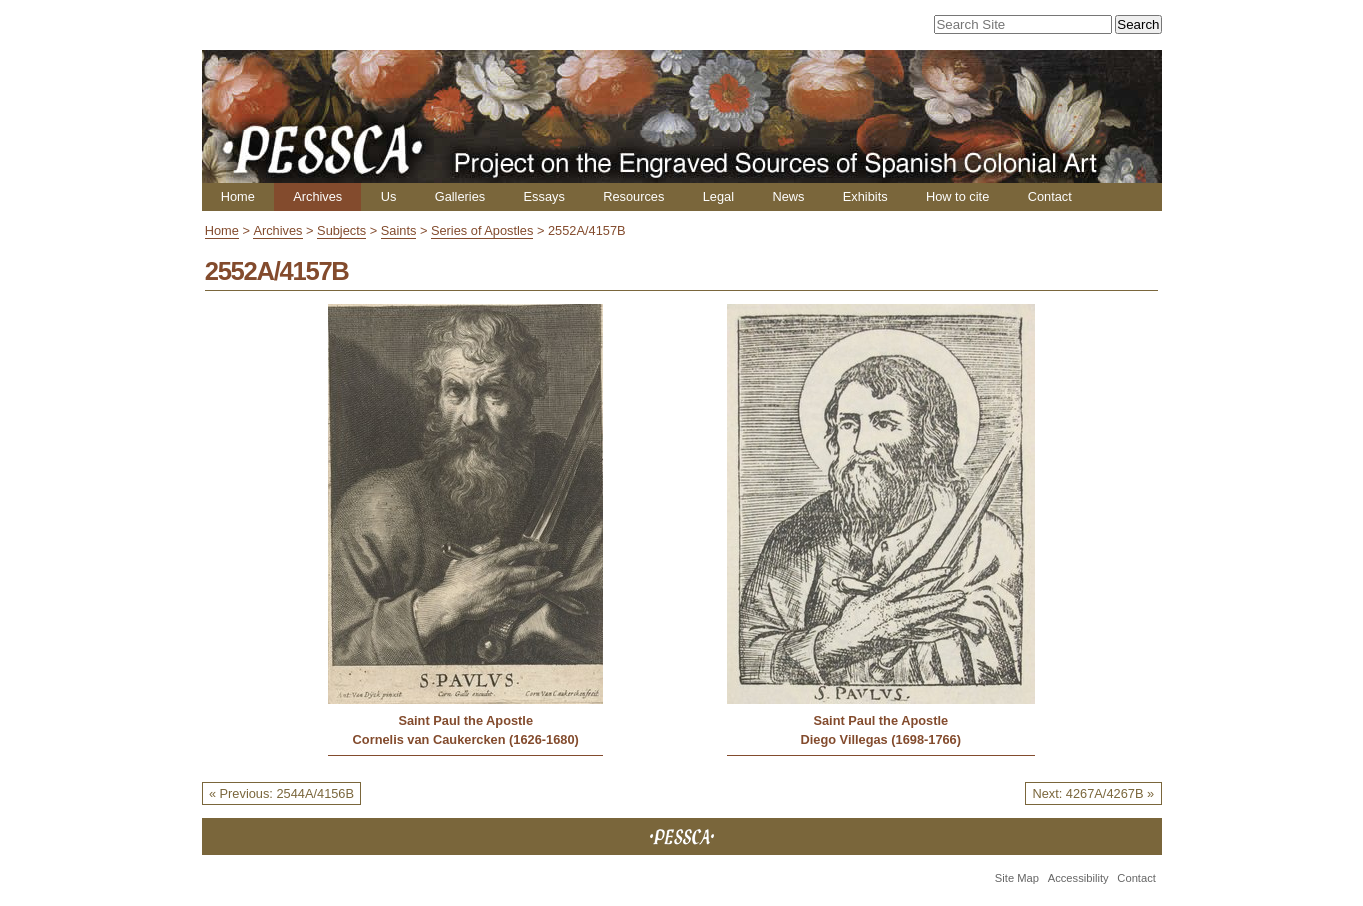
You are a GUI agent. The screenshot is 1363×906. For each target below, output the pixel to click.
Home (238, 196)
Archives (317, 196)
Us (389, 196)
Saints (399, 230)
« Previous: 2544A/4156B (281, 793)
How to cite (957, 196)
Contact (1050, 196)
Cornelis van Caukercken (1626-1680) (466, 739)
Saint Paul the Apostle (465, 720)
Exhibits (865, 196)
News (788, 196)
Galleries (460, 196)
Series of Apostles (482, 230)
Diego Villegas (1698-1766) (880, 739)
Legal (718, 196)
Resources (633, 196)
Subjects (341, 230)
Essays (544, 196)
